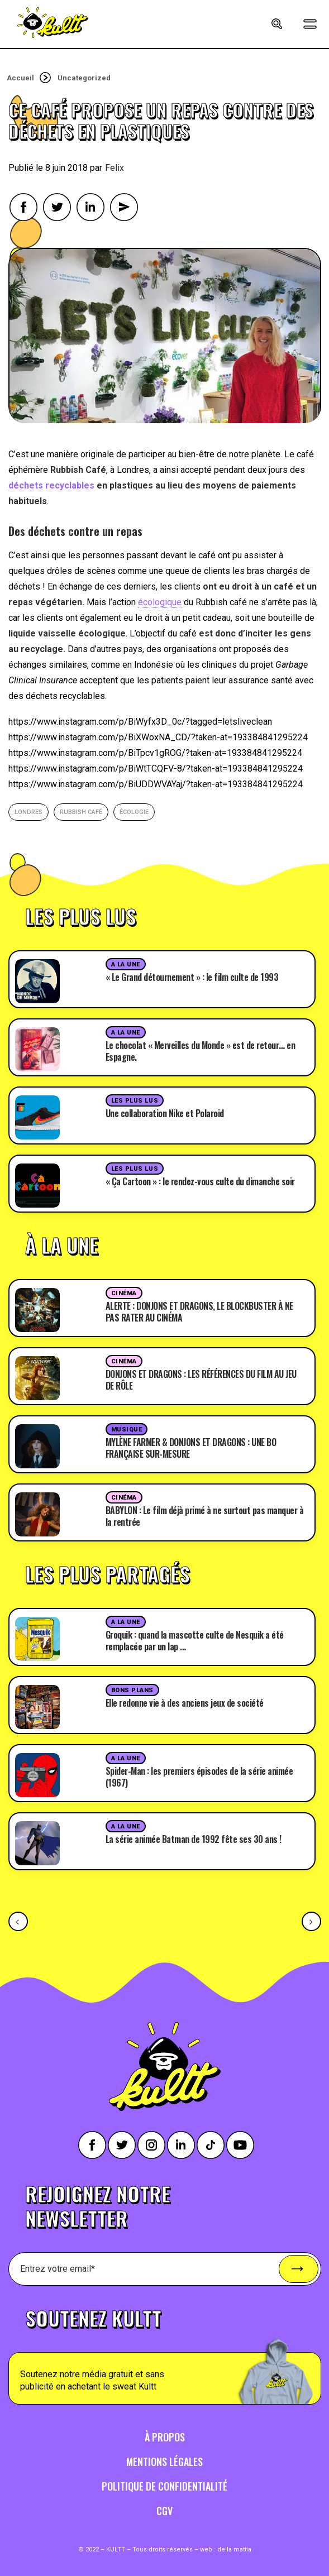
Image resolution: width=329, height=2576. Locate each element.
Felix (114, 167)
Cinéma (124, 1293)
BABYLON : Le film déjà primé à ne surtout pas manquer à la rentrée (205, 1516)
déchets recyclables (51, 485)
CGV (164, 2510)
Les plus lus (135, 1100)
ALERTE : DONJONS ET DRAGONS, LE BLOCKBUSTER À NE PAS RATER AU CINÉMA (199, 1311)
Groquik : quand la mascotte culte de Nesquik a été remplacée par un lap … (195, 1640)
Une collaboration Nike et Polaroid (165, 1113)
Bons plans (132, 1690)
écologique (160, 602)
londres (28, 812)
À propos (165, 2437)
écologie (134, 812)
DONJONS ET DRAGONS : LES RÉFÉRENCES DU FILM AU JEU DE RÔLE (201, 1379)
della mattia (234, 2549)
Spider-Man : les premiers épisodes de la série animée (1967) (199, 1776)
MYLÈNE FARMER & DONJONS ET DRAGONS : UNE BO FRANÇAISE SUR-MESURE (191, 1448)
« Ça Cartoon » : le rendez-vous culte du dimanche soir (200, 1181)
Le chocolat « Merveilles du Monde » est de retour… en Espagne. (200, 1051)
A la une (125, 964)
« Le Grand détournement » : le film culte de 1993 (192, 977)
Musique (126, 1429)
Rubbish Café (81, 812)
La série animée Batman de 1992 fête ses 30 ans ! (194, 1839)
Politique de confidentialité (164, 2486)
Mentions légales (164, 2461)
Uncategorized (84, 78)
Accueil (20, 78)
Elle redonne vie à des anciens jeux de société (185, 1703)
